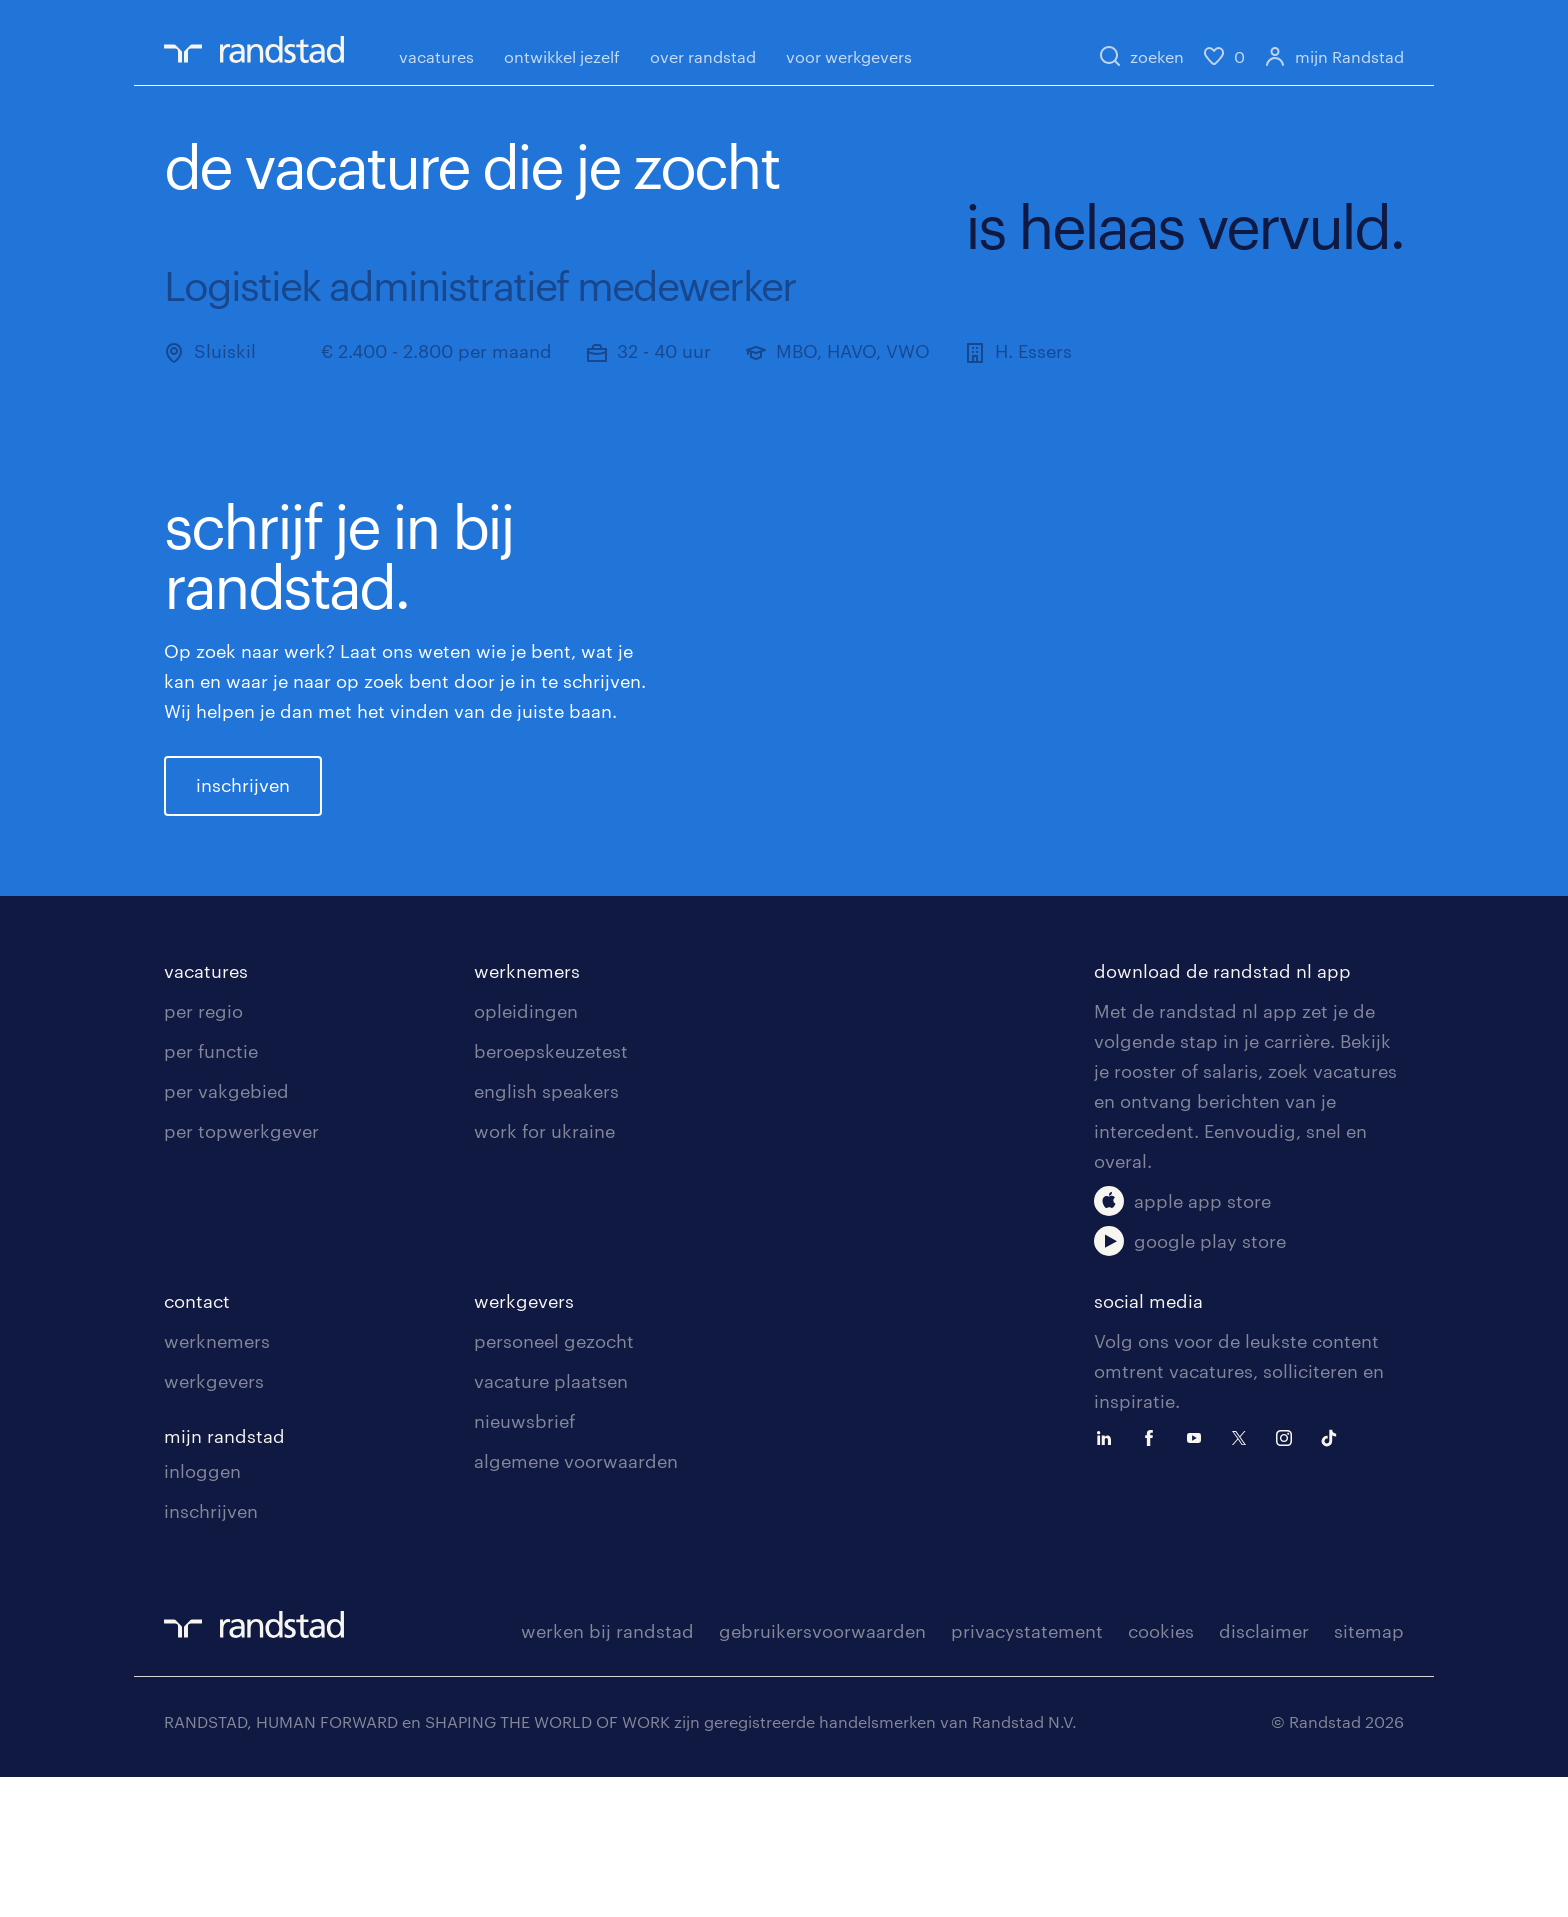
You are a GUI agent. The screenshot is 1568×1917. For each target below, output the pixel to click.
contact (197, 1441)
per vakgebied (226, 1231)
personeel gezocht (554, 1481)
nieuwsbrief (524, 1561)
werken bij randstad (607, 1771)
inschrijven (243, 855)
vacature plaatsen (551, 1521)
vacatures (436, 56)
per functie (211, 1191)
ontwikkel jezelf (562, 56)
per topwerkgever (241, 1271)
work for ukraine (544, 1271)
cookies (1161, 1771)
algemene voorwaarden (576, 1601)
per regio (203, 1151)
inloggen (202, 1611)
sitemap (1369, 1771)
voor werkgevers (849, 56)
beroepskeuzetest (551, 1191)
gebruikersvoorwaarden (822, 1771)
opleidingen (526, 1151)
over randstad (703, 56)
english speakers (546, 1231)
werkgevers (214, 1521)
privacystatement (1027, 1771)
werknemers (527, 1111)
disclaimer (1264, 1771)
